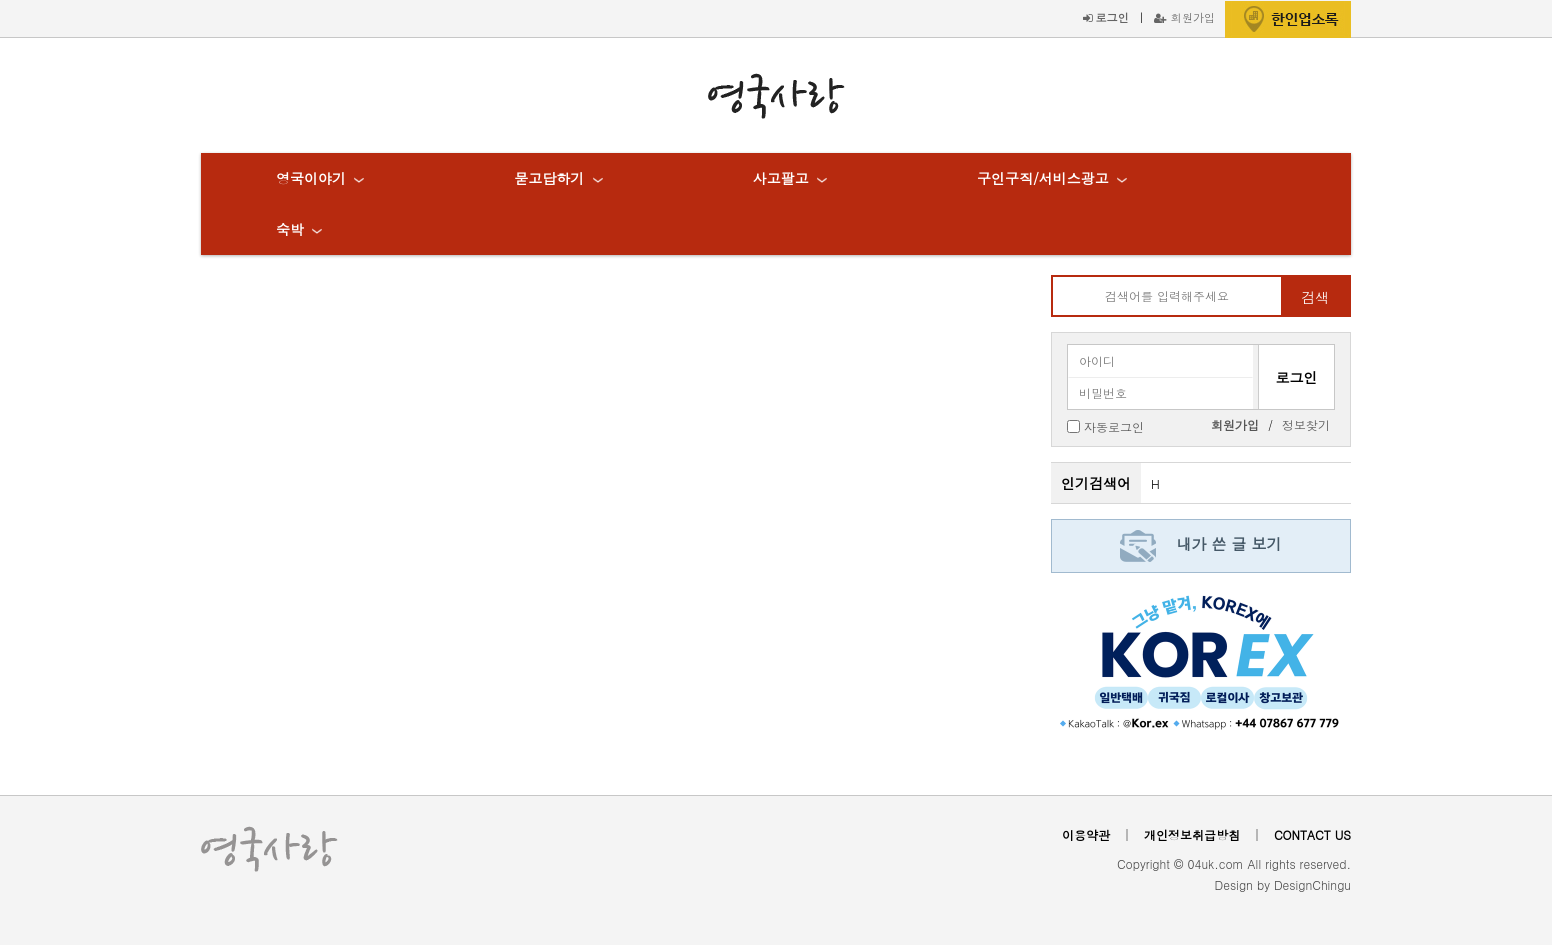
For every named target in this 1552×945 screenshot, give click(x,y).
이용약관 (1086, 834)
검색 (1315, 297)
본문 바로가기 (0, 0)
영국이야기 (311, 178)
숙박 (290, 229)
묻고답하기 (549, 178)
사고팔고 (781, 178)
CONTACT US (1312, 834)
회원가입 (1184, 17)
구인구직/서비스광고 (1043, 178)
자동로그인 (1114, 425)
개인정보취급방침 (1192, 834)
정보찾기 (1306, 424)
